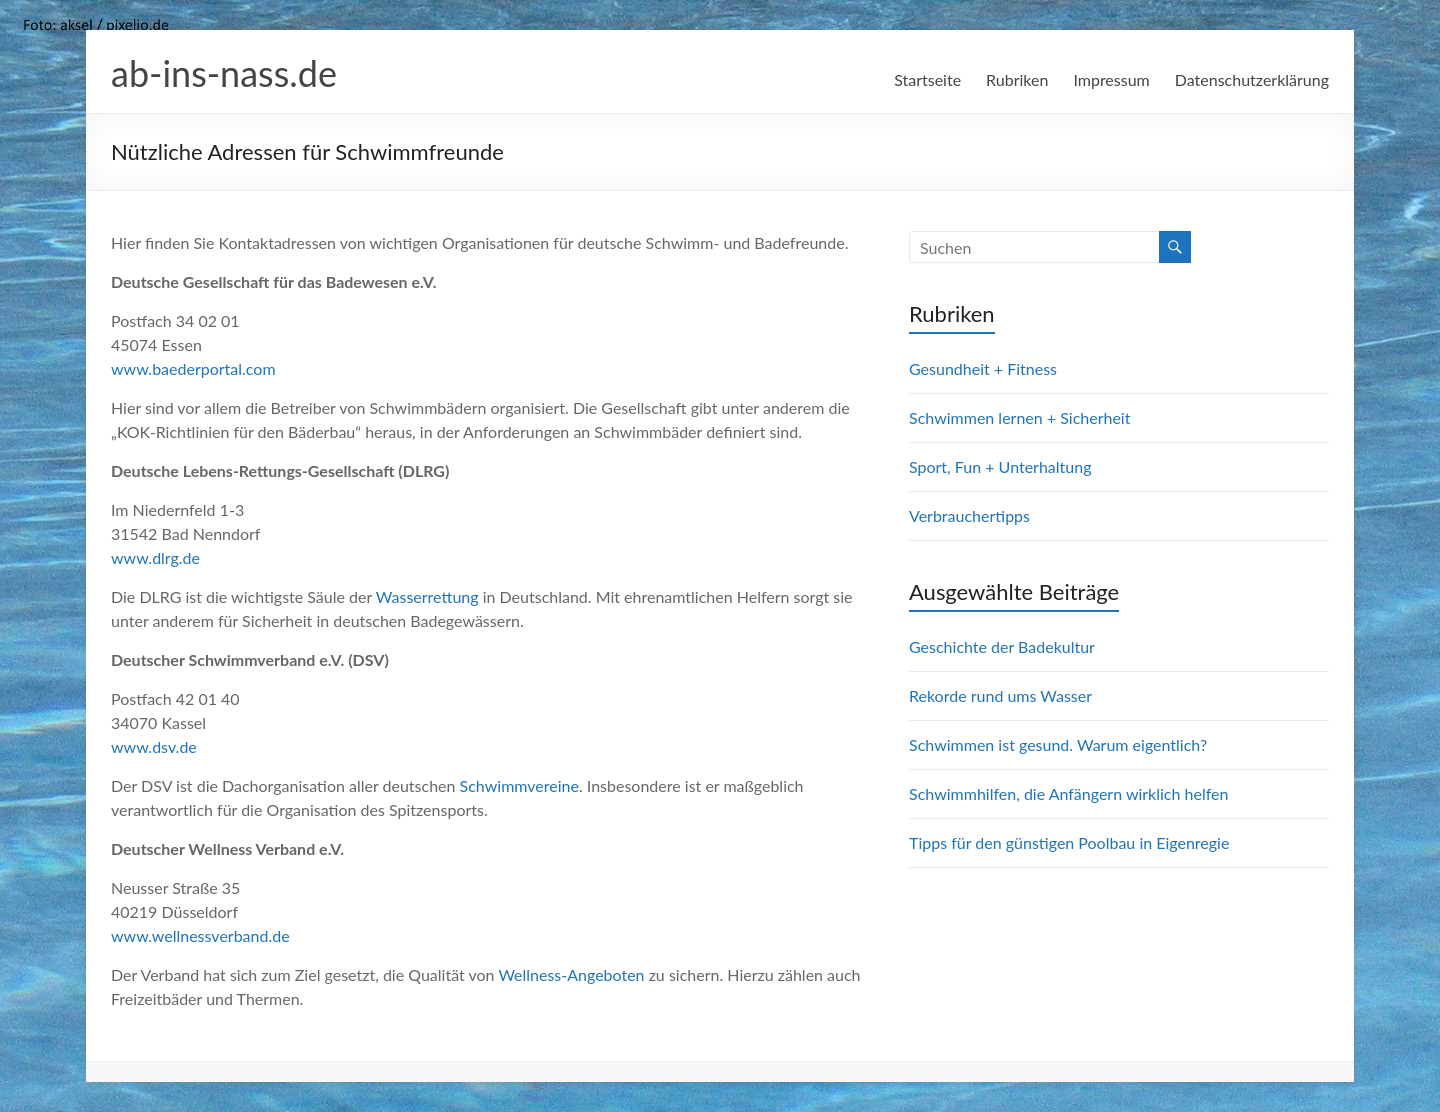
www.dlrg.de (155, 557)
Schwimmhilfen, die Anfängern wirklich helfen (1068, 793)
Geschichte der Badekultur (1002, 646)
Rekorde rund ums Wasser (1000, 695)
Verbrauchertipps (969, 515)
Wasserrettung (427, 596)
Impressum (1111, 79)
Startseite (927, 79)
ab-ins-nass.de (224, 73)
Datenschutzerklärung (1252, 79)
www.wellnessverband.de (200, 935)
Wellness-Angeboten (571, 974)
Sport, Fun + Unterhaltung (1000, 466)
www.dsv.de (154, 746)
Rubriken (1017, 79)
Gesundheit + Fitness (983, 368)
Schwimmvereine (519, 785)
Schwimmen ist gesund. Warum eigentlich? (1058, 744)
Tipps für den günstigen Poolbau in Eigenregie (1069, 842)
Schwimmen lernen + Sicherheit (1019, 417)
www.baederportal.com (193, 368)
